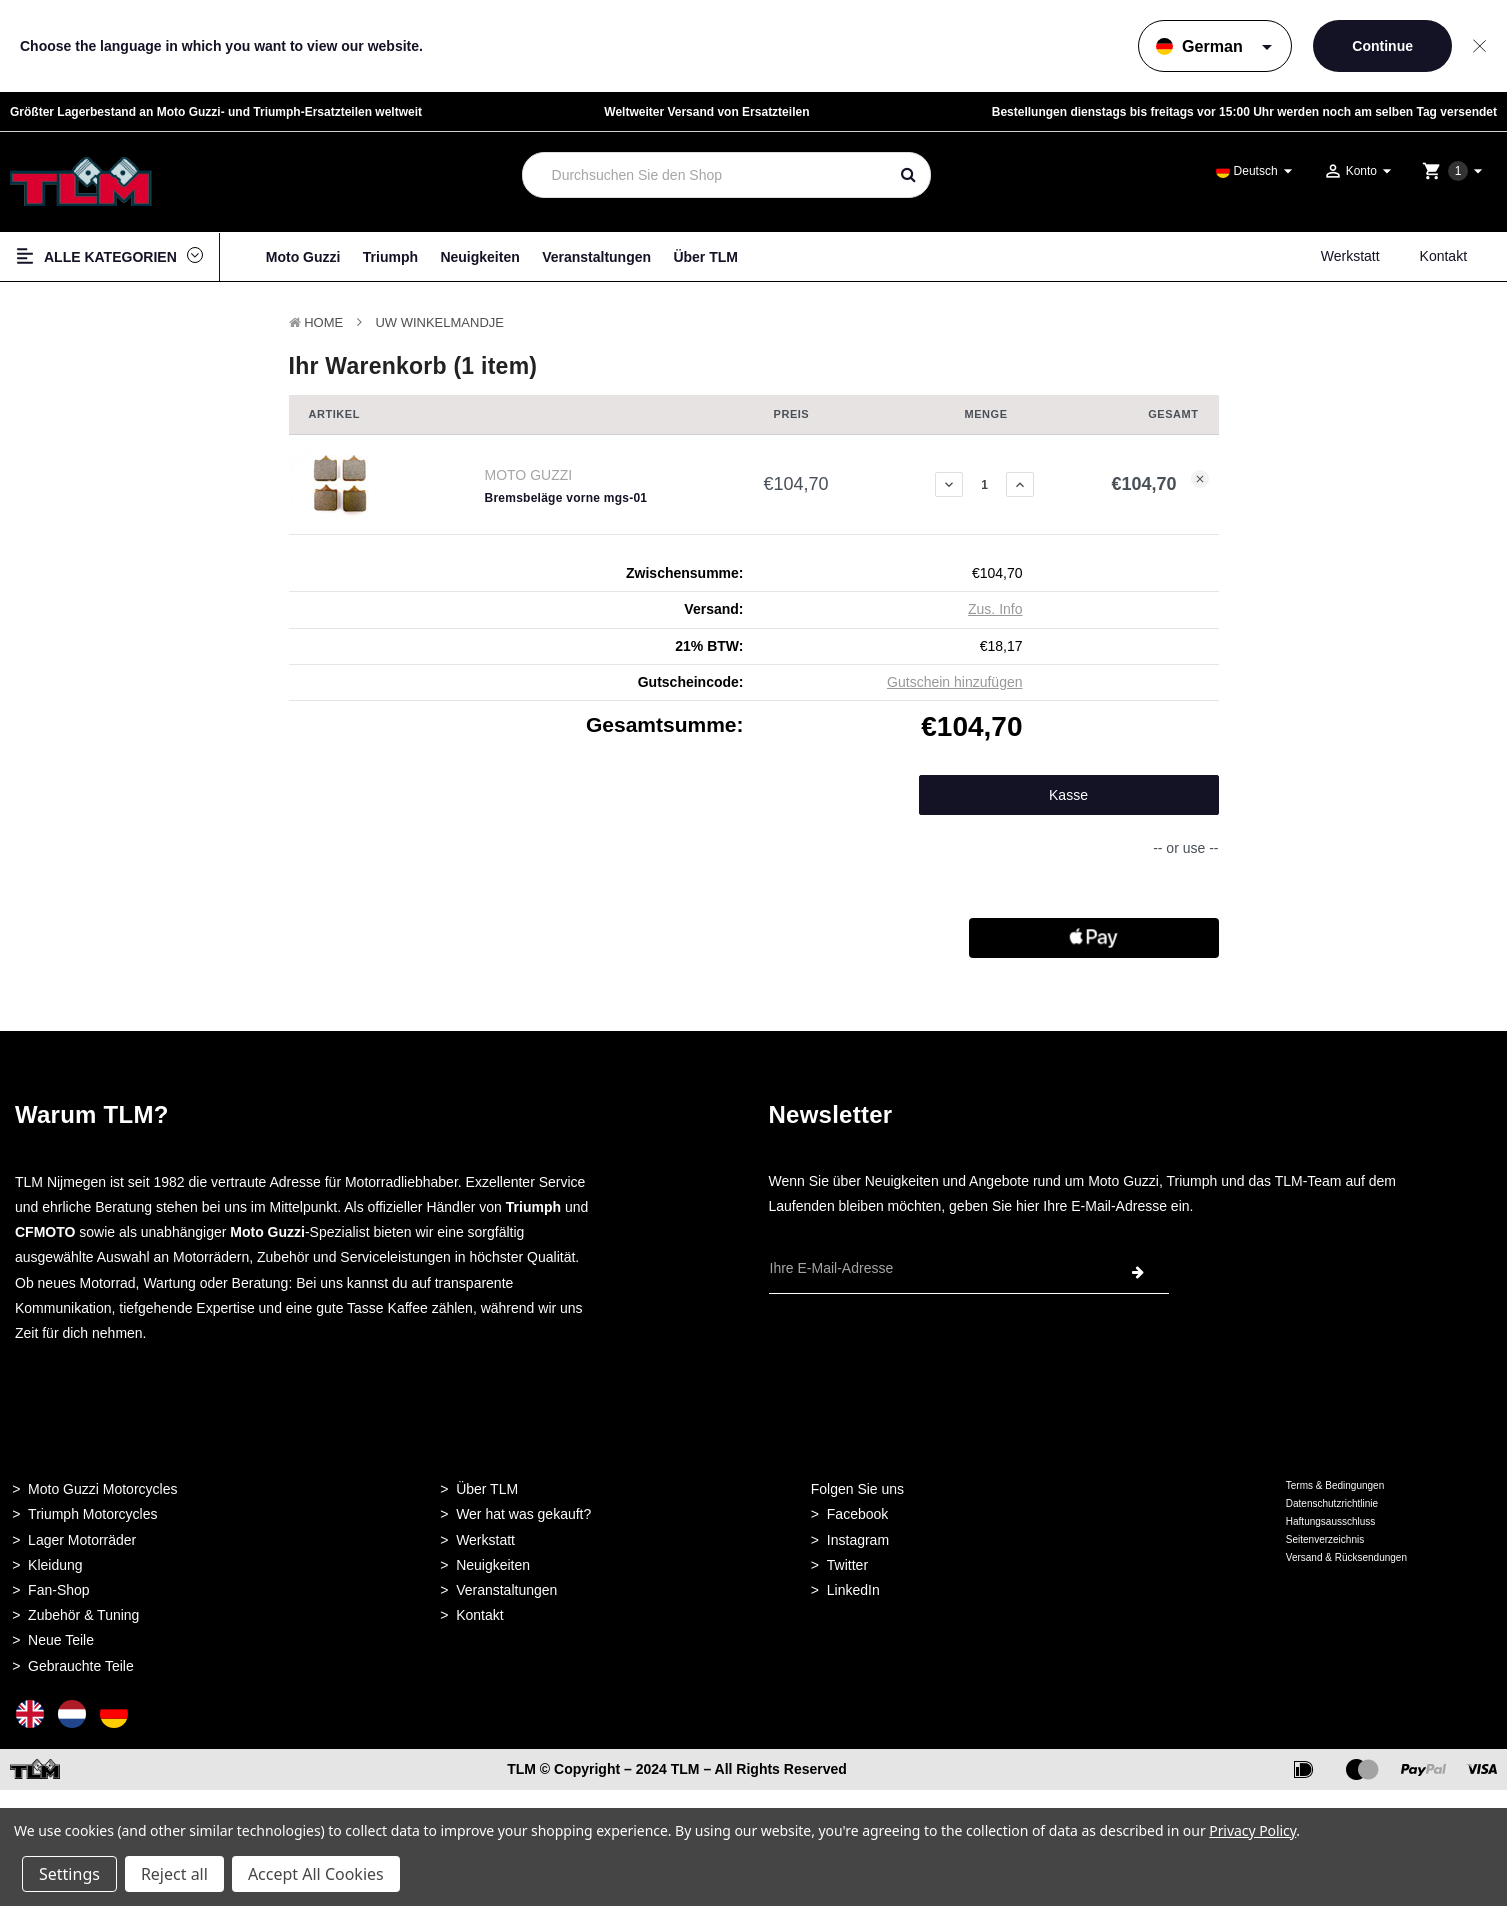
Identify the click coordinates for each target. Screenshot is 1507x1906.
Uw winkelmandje (439, 322)
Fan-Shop (58, 1590)
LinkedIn (853, 1590)
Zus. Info (995, 609)
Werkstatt (1350, 256)
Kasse (1068, 795)
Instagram (858, 1540)
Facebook (857, 1514)
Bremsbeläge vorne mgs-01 (566, 498)
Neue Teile (61, 1640)
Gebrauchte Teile (81, 1666)
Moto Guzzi (303, 257)
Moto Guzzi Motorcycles (102, 1489)
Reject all (174, 1874)
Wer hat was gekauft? (523, 1514)
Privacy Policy (1252, 1830)
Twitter (847, 1565)
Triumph (390, 257)
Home (323, 322)
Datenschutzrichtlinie (1332, 1503)
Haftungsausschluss (1331, 1521)
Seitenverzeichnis (1325, 1539)
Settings (69, 1874)
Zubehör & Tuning (83, 1615)
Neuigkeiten (479, 257)
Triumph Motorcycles (92, 1514)
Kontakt (1443, 256)
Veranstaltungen (596, 257)
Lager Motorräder (82, 1540)
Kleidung (55, 1565)
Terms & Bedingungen (1335, 1485)
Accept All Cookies (316, 1874)
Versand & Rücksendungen (1346, 1557)
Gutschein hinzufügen (954, 682)
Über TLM (705, 257)
